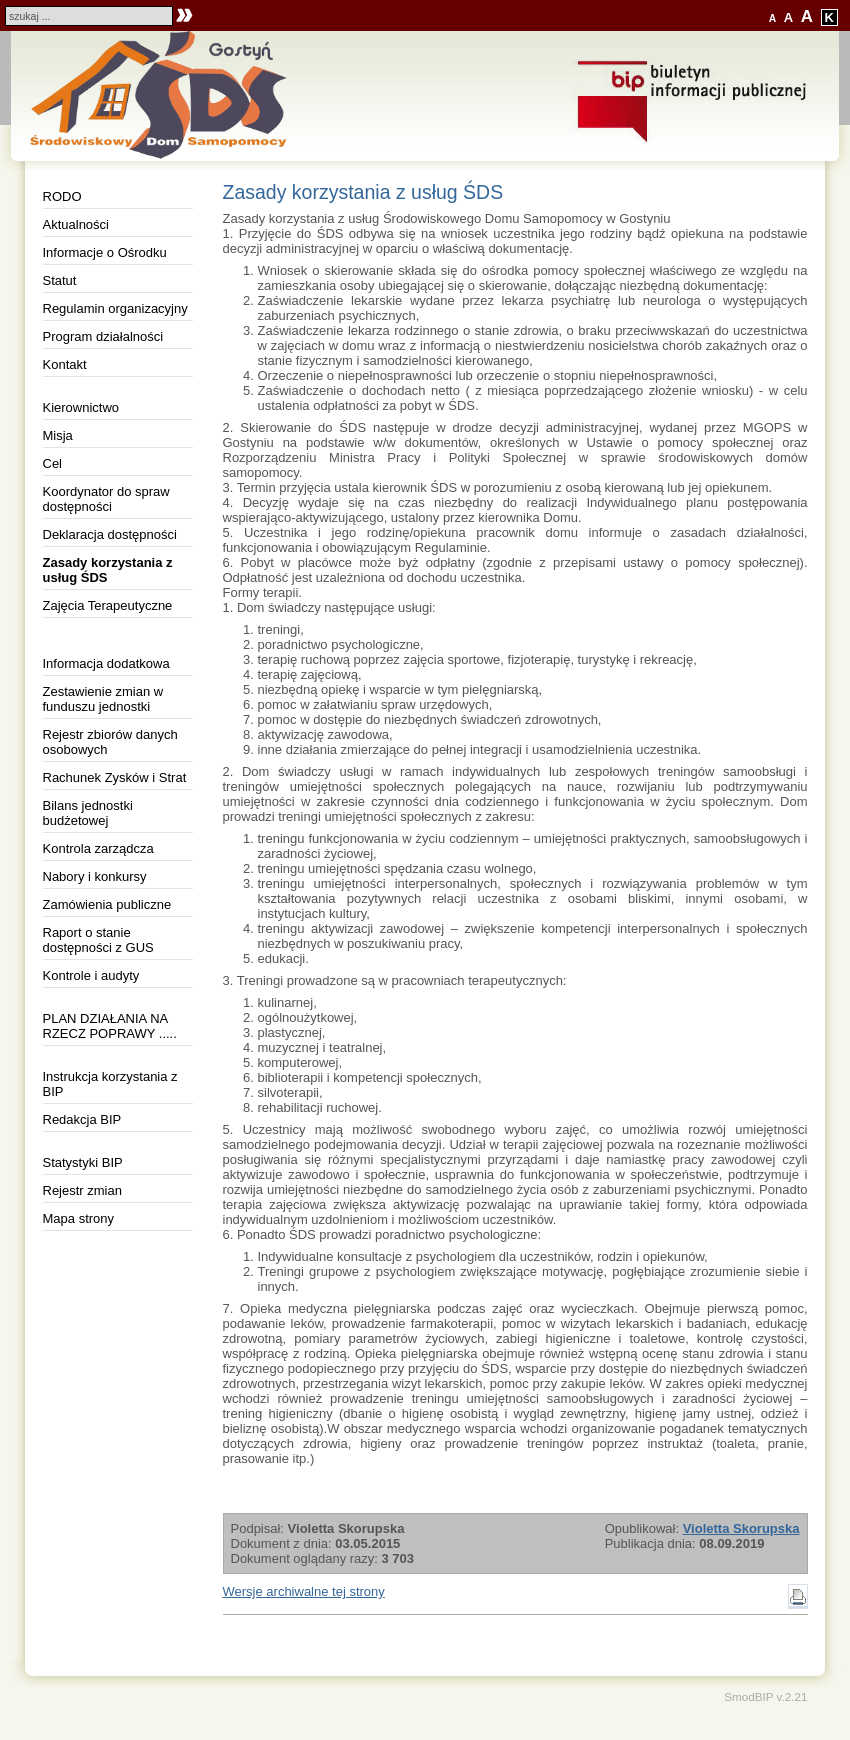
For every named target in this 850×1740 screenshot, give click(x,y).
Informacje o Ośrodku (105, 252)
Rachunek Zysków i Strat (115, 777)
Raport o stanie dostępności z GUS (98, 940)
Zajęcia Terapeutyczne (108, 605)
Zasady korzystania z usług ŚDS (108, 570)
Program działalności (103, 336)
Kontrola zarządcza (98, 848)
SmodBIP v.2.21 (765, 1696)
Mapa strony (79, 1218)
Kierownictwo (81, 407)
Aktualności (76, 224)
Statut (60, 280)
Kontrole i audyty (91, 975)
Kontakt (65, 364)
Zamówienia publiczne (107, 904)
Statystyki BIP (83, 1162)
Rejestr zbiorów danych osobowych (110, 742)
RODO (62, 196)
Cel (53, 463)
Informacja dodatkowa (106, 663)
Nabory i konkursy (95, 876)
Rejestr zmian (82, 1190)
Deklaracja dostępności (110, 534)
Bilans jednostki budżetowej (88, 813)
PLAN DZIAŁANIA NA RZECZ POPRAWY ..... (110, 1026)
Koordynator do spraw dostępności (106, 499)
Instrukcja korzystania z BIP (110, 1084)
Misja (58, 435)
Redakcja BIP (82, 1119)
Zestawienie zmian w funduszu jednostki (103, 699)
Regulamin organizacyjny (115, 308)
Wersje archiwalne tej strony (304, 1591)
